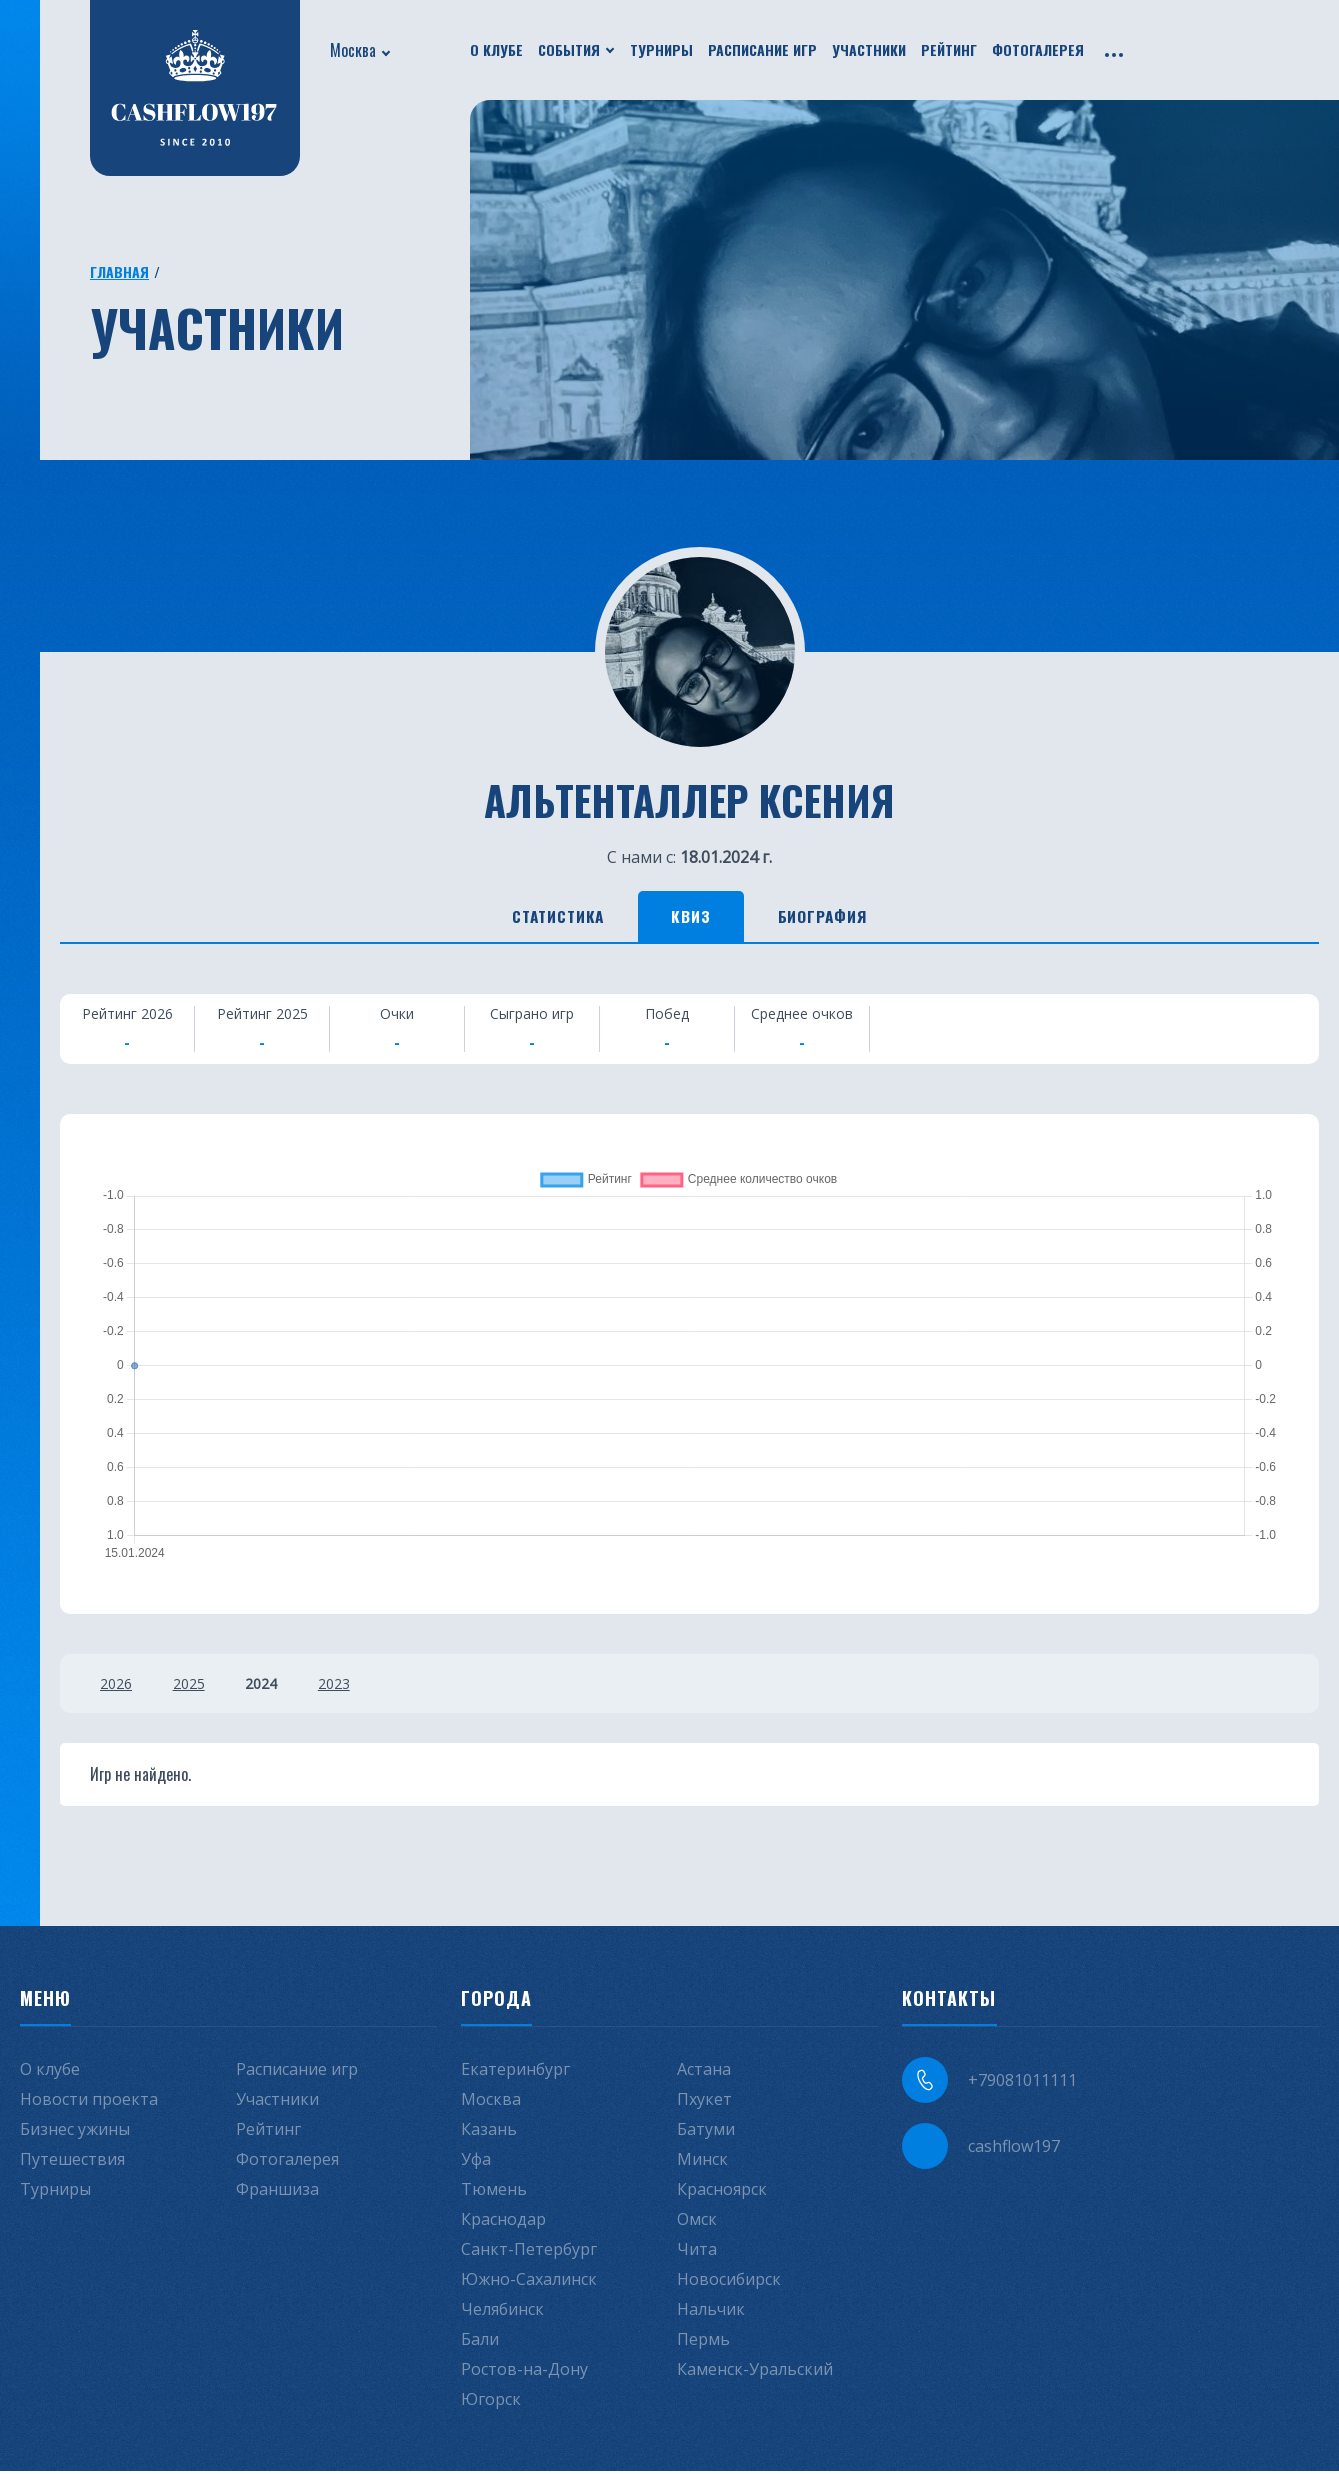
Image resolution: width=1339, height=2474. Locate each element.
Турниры (661, 49)
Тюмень (494, 2192)
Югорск (491, 2402)
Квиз (692, 918)
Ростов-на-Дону (524, 2372)
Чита (697, 2252)
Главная (119, 271)
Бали (480, 2342)
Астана (704, 2072)
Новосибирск (729, 2282)
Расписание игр (762, 49)
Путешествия (72, 2162)
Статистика (542, 918)
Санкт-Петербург (529, 2252)
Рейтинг (949, 49)
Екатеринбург (515, 2072)
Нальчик (711, 2312)
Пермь (703, 2342)
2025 (193, 1686)
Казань (489, 2132)
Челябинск (502, 2312)
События (569, 49)
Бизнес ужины (75, 2132)
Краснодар (503, 2222)
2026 (116, 1686)
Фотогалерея (1038, 49)
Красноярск (722, 2192)
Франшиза (277, 2192)
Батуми (706, 2132)
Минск (702, 2162)
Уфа (476, 2162)
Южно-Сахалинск (529, 2282)
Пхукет (704, 2102)
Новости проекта (89, 2102)
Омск (697, 2222)
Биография (840, 918)
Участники (869, 49)
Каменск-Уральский (755, 2372)
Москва (353, 50)
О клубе (496, 49)
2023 (347, 1686)
